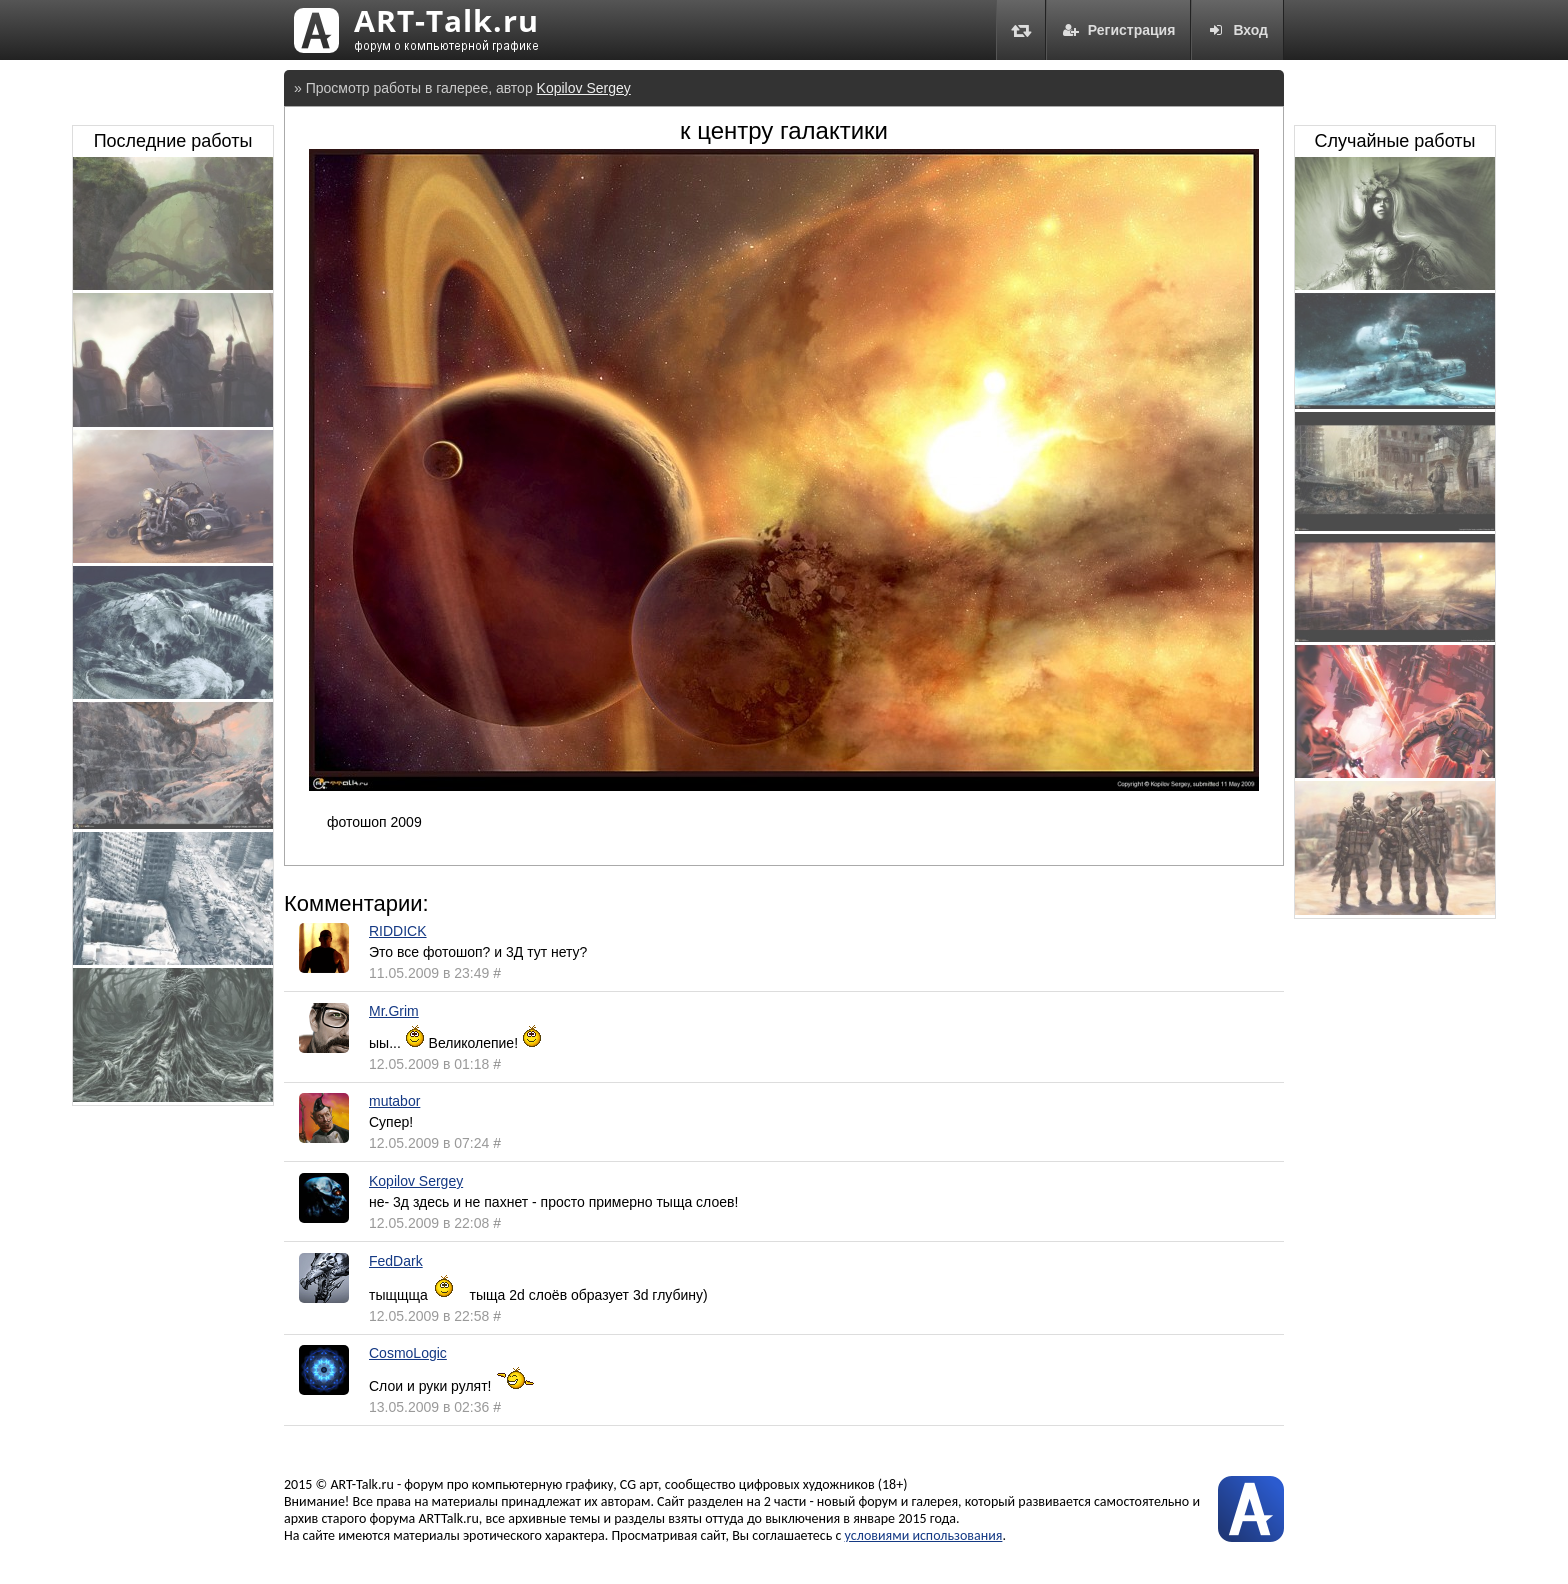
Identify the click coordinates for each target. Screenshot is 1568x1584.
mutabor (394, 1101)
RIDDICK (398, 931)
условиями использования (924, 1535)
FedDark (396, 1261)
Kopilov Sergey (584, 88)
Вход (1237, 30)
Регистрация (1119, 30)
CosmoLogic (408, 1353)
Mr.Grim (394, 1011)
